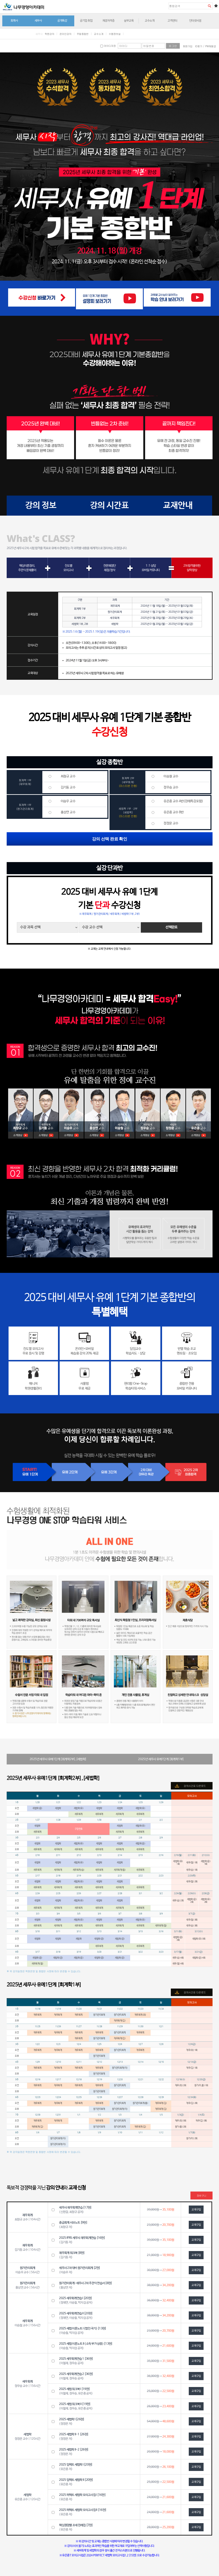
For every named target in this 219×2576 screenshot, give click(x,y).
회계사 (14, 20)
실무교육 (128, 20)
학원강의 (49, 34)
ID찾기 (198, 46)
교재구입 (196, 2209)
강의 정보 (41, 505)
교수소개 (149, 20)
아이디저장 (108, 45)
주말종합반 (83, 34)
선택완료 (171, 927)
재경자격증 (108, 20)
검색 (209, 6)
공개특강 (62, 20)
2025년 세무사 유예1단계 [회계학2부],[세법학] (58, 1759)
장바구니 (201, 2195)
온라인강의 (65, 34)
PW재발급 (210, 46)
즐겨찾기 (216, 6)
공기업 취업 (86, 20)
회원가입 (188, 46)
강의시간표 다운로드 (195, 1785)
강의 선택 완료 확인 (109, 839)
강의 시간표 (109, 505)
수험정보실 (115, 34)
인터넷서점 (195, 20)
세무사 (38, 20)
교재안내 (178, 505)
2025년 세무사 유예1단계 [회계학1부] (161, 1759)
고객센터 (172, 20)
